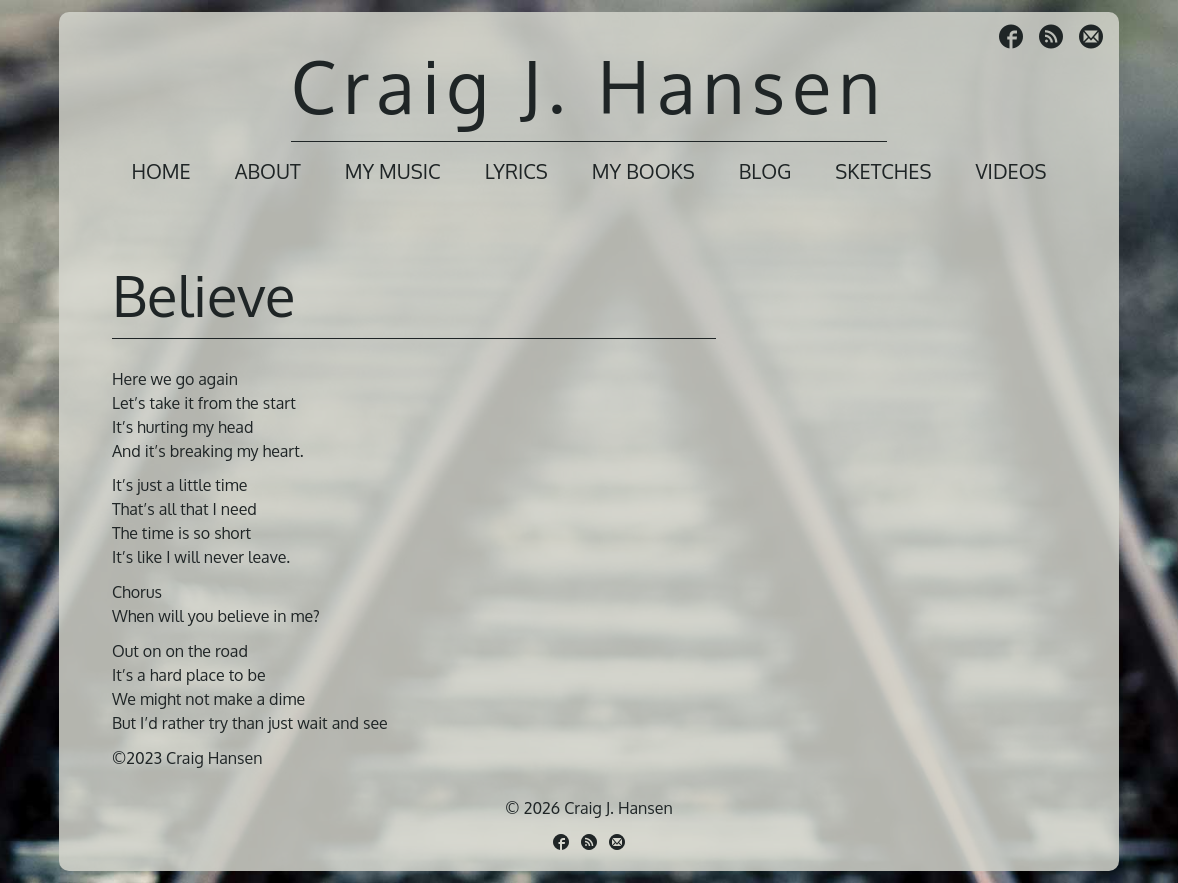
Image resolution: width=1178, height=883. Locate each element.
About (268, 171)
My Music (393, 171)
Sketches (883, 171)
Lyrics (516, 171)
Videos (1010, 171)
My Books (643, 171)
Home (160, 171)
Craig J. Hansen (589, 85)
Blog (765, 171)
